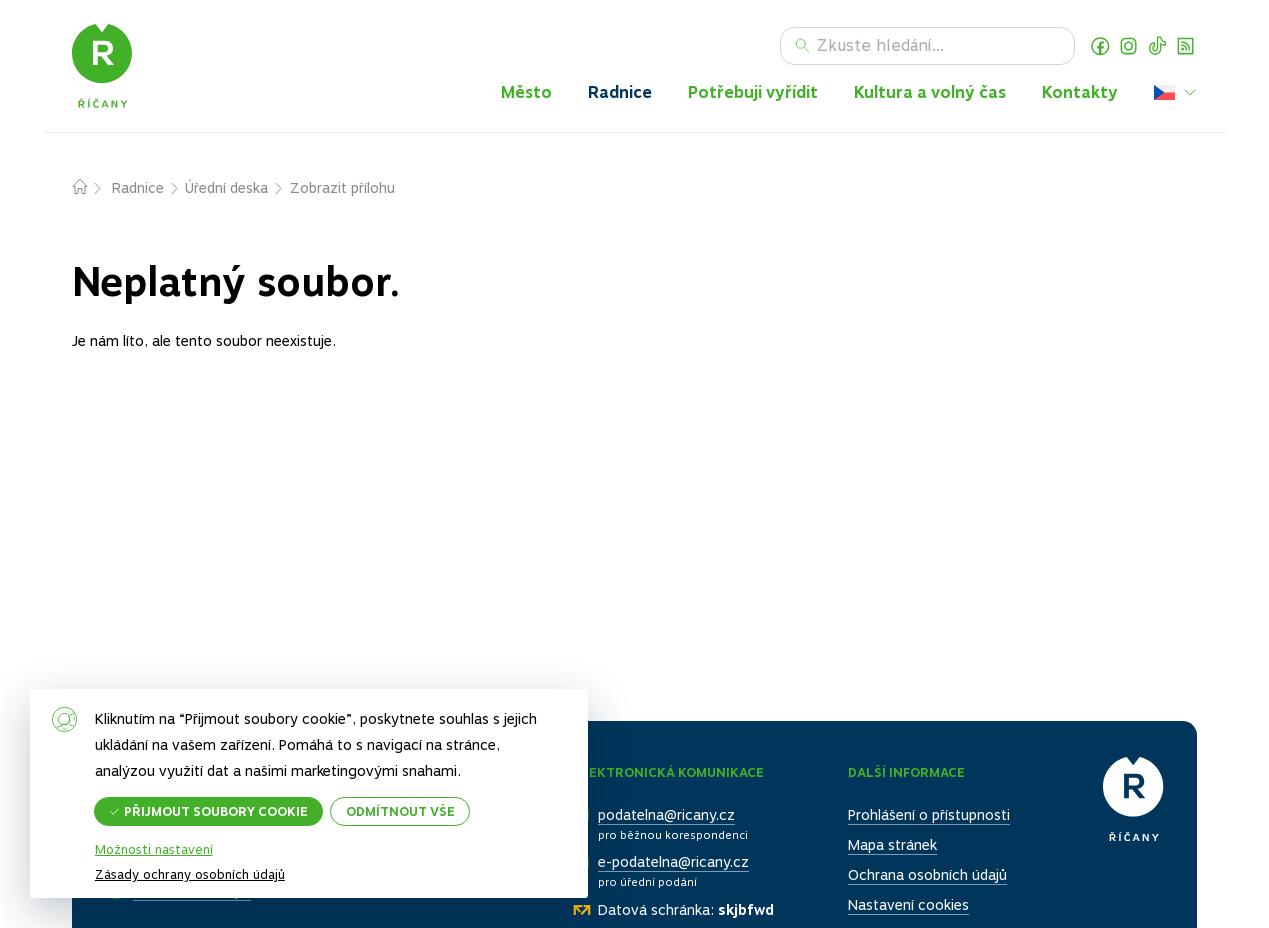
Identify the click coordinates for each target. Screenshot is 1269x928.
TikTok (1158, 46)
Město (526, 92)
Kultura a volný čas (930, 92)
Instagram (1129, 46)
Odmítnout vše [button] (401, 810)
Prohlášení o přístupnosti (929, 815)
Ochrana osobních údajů (927, 876)
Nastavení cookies (908, 906)
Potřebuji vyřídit (753, 92)
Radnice (620, 92)
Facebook (1100, 46)
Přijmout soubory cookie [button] (217, 810)
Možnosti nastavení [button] (154, 850)
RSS (1186, 46)
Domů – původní (92, 188)
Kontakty (1080, 92)
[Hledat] (927, 46)
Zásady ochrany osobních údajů (190, 874)
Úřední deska (226, 188)
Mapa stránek (892, 845)
